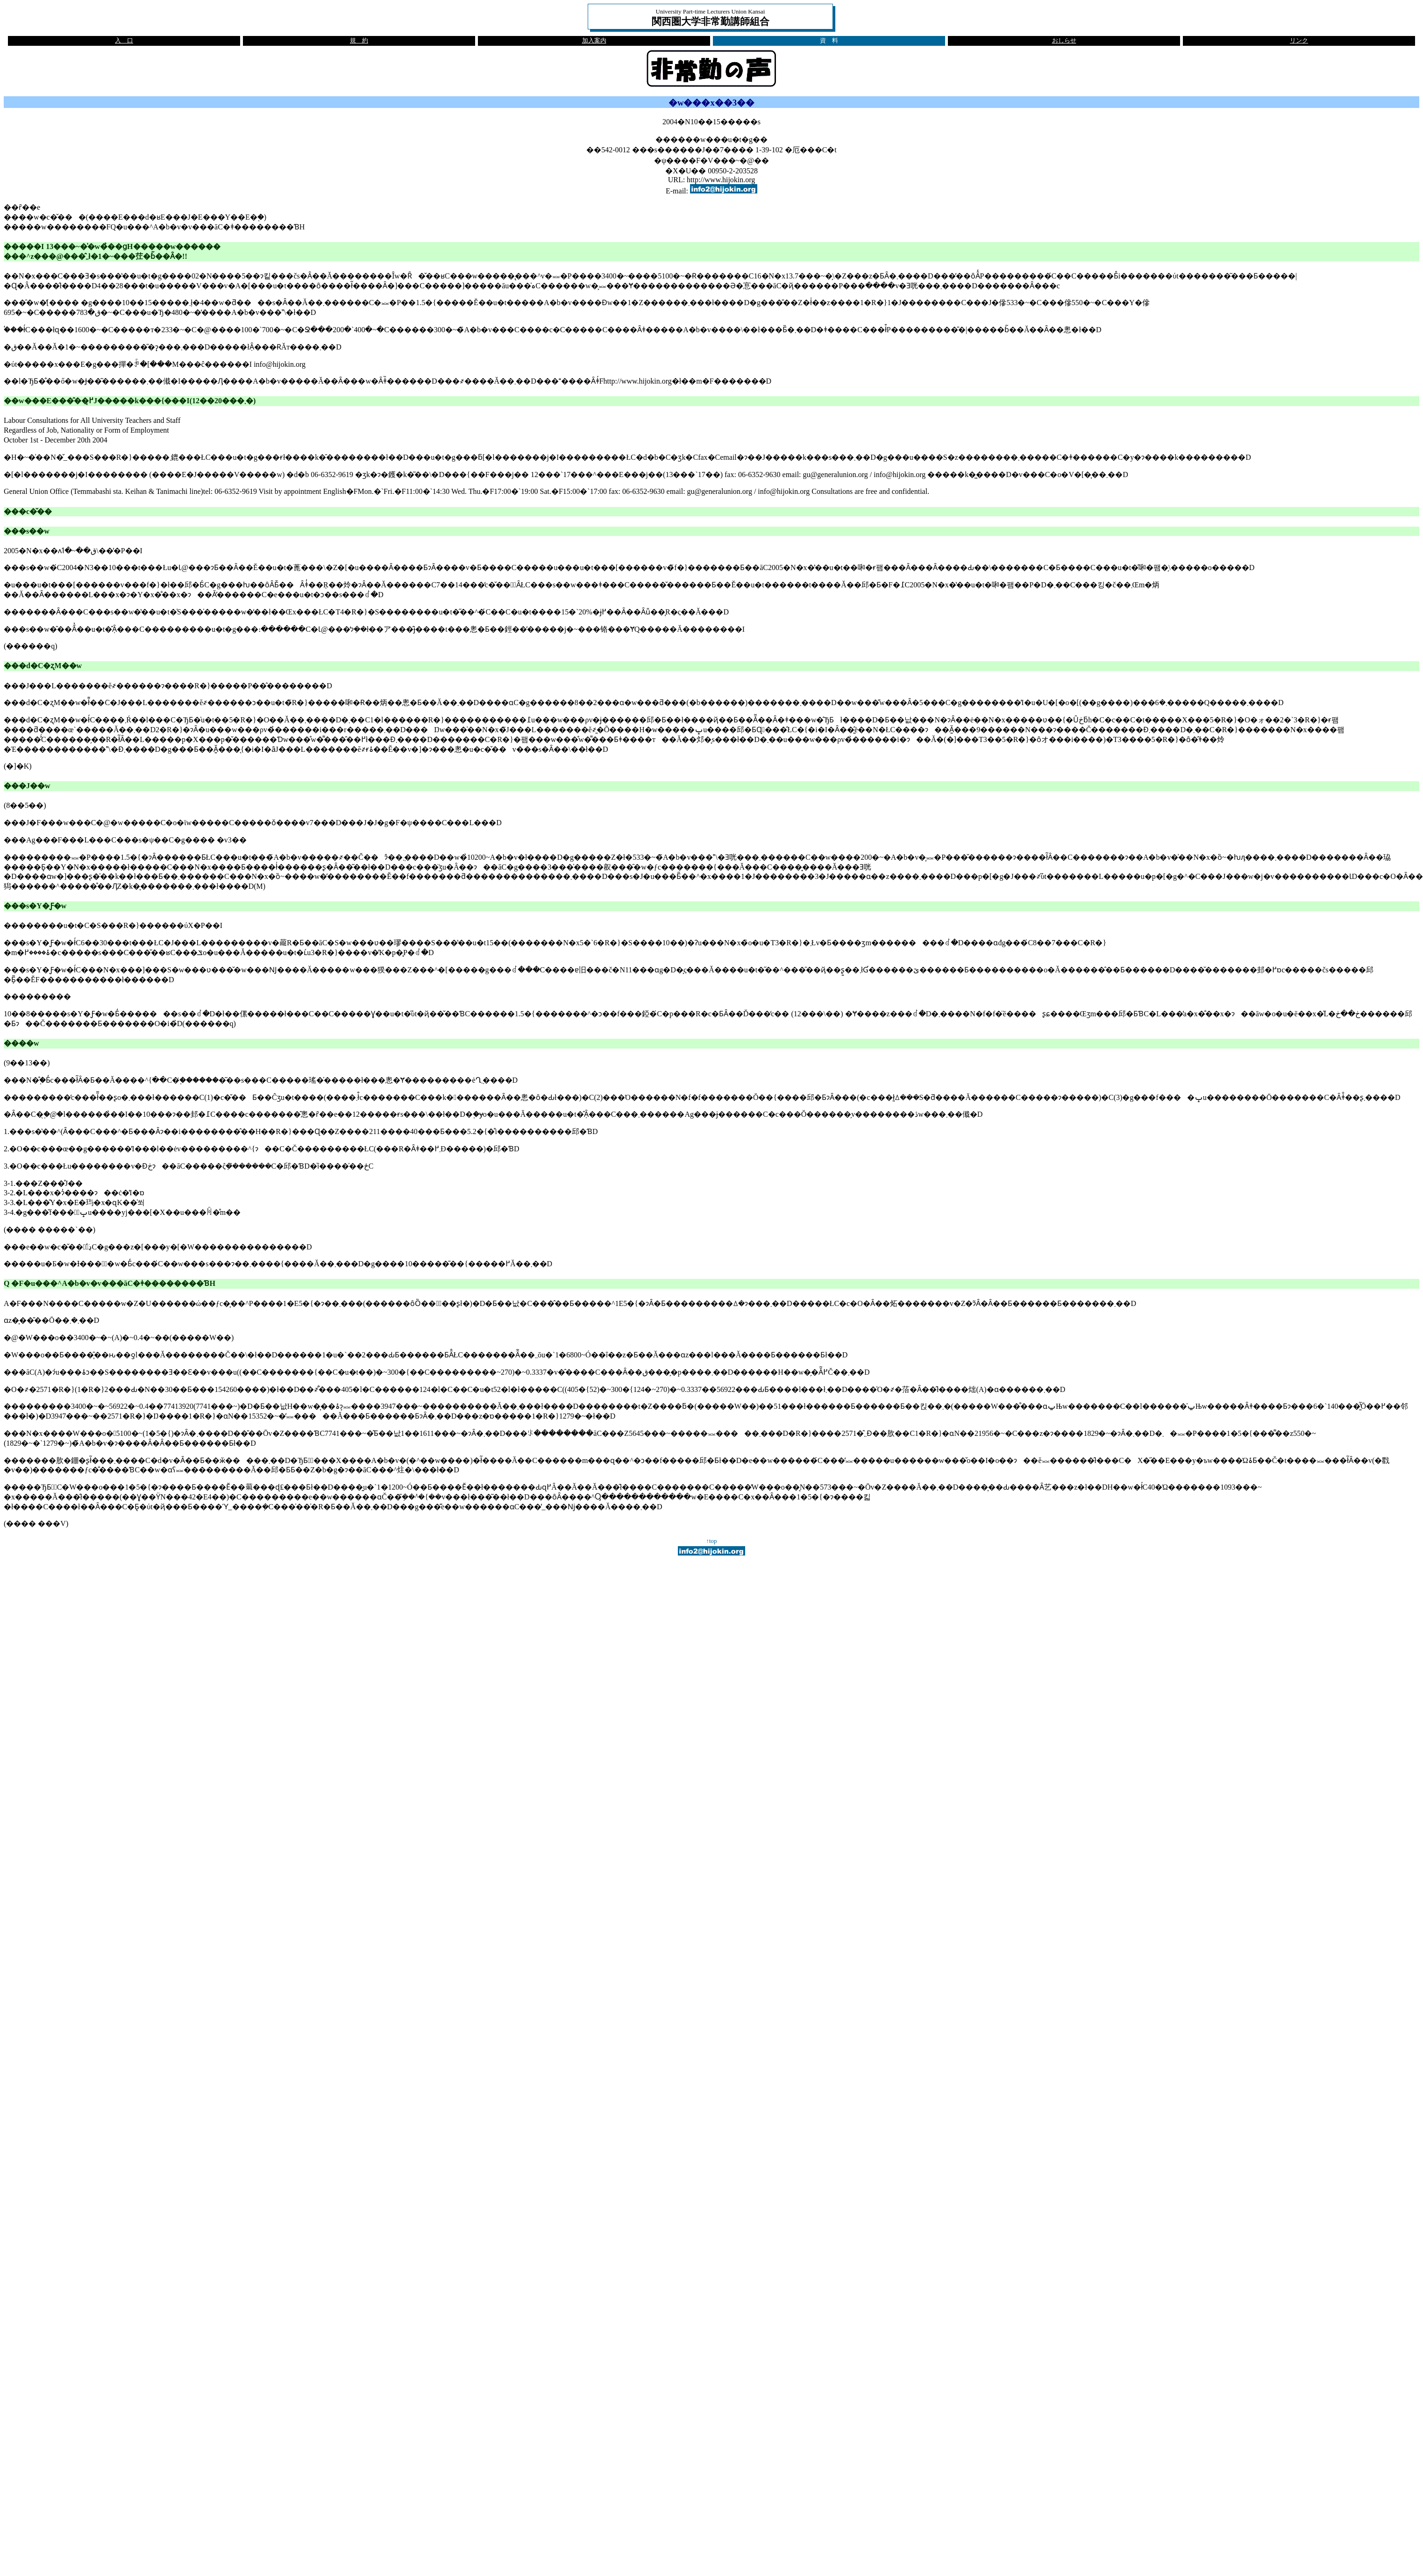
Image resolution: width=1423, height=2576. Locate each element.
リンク (1299, 40)
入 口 (124, 40)
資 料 (829, 40)
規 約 (359, 40)
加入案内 (594, 40)
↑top (711, 1541)
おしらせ (1064, 40)
